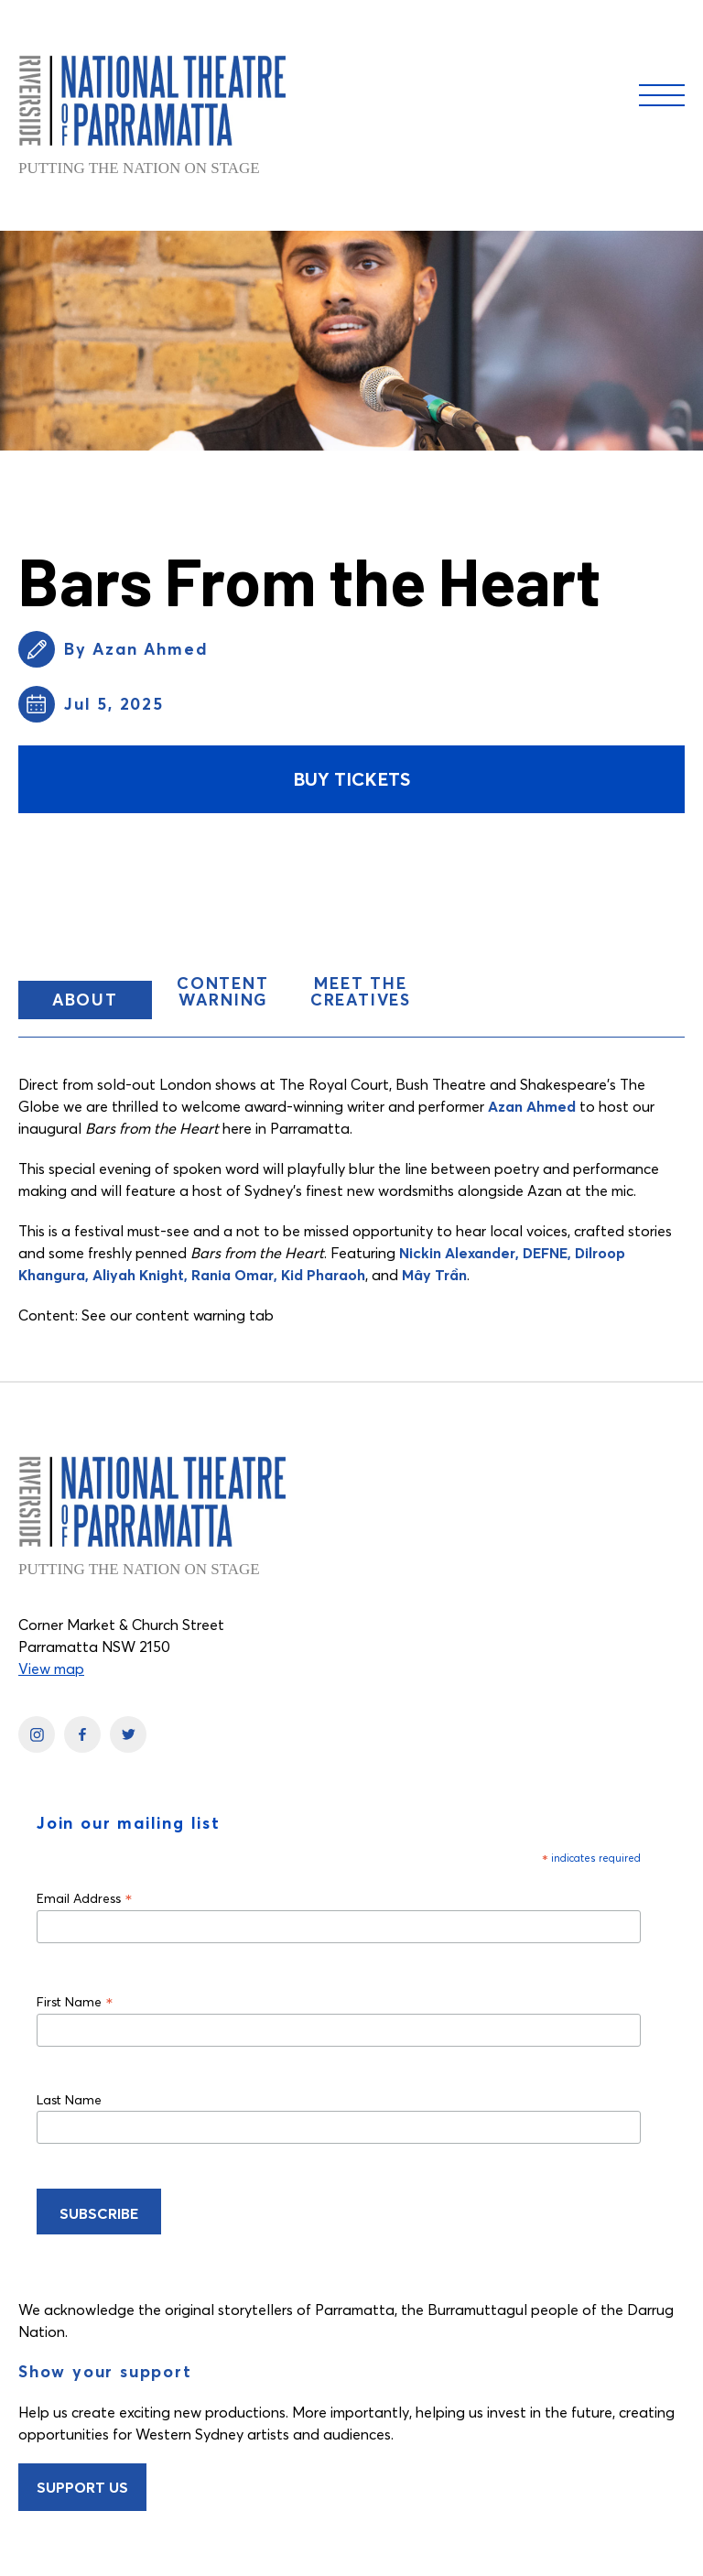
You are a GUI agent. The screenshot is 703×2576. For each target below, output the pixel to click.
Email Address (85, 1898)
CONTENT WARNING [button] (223, 991)
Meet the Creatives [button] (360, 991)
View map (51, 1668)
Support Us (82, 2487)
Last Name (69, 2100)
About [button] (102, 1003)
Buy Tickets (351, 778)
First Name (75, 2001)
